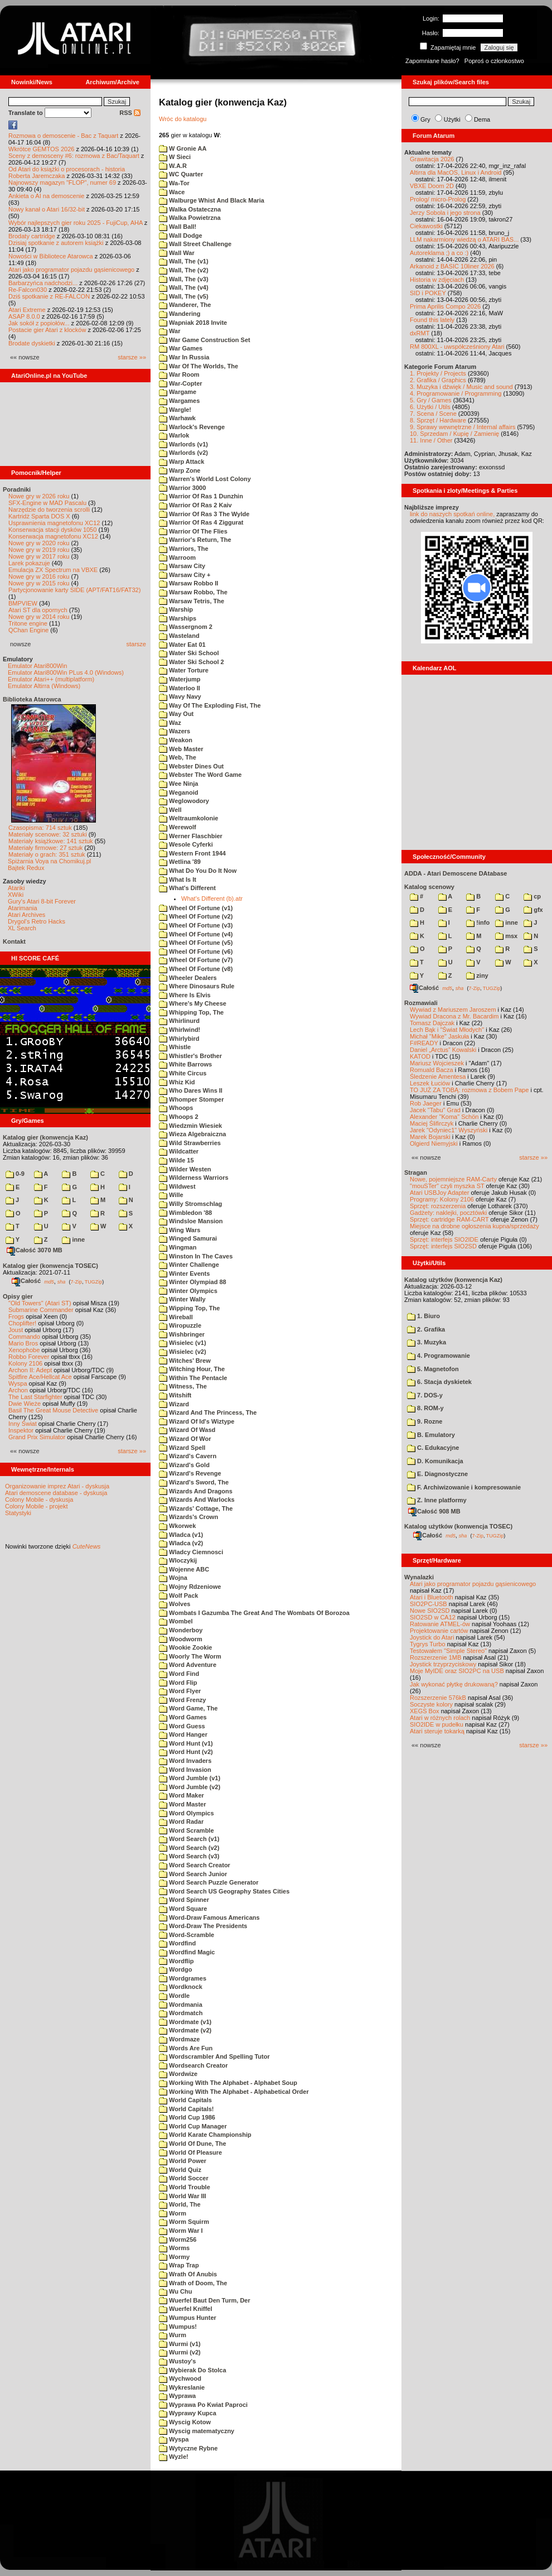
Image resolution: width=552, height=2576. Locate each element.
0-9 (15, 1173)
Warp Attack (181, 461)
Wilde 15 (176, 1160)
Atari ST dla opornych (37, 610)
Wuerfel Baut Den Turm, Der (204, 2300)
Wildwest (177, 1186)
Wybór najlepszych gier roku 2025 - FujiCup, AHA (75, 222)
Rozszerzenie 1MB (435, 1657)
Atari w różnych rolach (440, 1717)
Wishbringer (182, 1334)
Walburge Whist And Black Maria (211, 200)
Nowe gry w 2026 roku (38, 496)
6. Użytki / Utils (430, 406)
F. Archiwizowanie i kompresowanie (464, 1487)
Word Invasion (185, 1769)
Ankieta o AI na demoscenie (46, 196)
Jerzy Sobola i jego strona (445, 212)
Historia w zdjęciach (437, 279)
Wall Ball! (177, 226)
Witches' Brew (185, 1360)
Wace (172, 192)
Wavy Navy (180, 696)
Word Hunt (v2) (186, 1751)
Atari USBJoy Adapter (439, 1192)
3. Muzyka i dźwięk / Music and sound (461, 386)
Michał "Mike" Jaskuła (439, 1036)
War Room (179, 374)
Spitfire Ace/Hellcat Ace (40, 1376)
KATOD (420, 1056)
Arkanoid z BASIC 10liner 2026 (452, 266)
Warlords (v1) (183, 444)
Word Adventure (187, 1664)
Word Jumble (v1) (189, 1778)
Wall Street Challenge (195, 244)
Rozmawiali (421, 1002)
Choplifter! (22, 1323)
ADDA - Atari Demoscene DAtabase (455, 873)
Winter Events (184, 1273)
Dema (482, 119)
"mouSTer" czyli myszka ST (447, 1186)
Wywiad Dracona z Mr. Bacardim (454, 1016)
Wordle (174, 1995)
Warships (177, 618)
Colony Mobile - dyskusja (39, 1499)
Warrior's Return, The (195, 539)
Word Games (183, 1717)
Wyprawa (177, 2395)
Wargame (177, 391)
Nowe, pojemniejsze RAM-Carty (453, 1179)
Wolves (174, 1604)
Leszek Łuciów (430, 1083)
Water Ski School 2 (191, 662)
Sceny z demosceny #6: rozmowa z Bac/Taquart (73, 155)
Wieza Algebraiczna (192, 1134)
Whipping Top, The (191, 1012)
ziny (477, 975)
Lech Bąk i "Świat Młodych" (447, 1029)
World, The (180, 2204)
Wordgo (175, 1969)
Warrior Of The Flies (193, 531)
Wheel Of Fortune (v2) (196, 916)
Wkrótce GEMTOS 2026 (41, 149)
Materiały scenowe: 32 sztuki (47, 834)
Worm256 (177, 2239)
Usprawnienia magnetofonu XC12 (54, 523)
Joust (15, 1330)
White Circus (182, 1073)
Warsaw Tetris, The (191, 601)
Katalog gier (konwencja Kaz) (45, 1137)
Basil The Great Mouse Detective (53, 1410)
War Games (180, 348)
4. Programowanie (438, 1355)
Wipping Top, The (189, 1308)
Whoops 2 (178, 1116)
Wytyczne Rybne (188, 2448)
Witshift (175, 1395)
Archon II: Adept (31, 1370)
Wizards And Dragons (196, 1491)
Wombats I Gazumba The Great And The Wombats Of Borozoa (254, 1612)
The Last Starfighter (35, 1396)
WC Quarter (181, 174)
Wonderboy (180, 1630)
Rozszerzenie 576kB (438, 1697)
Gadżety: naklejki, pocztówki (448, 1212)
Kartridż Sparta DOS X (39, 516)
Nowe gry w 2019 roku (38, 549)
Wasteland (179, 635)
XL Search (22, 928)
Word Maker (181, 1795)
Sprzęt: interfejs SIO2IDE (444, 1239)
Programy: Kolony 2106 (442, 1199)
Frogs (16, 1316)
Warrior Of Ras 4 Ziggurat (201, 522)
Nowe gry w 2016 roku (38, 576)
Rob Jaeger (426, 1103)
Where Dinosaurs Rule (196, 986)
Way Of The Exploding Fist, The (210, 705)
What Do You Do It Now (197, 870)
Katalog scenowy (429, 886)
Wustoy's (177, 2361)
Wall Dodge (180, 235)
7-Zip (76, 1281)
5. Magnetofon (433, 1369)
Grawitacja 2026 (432, 159)
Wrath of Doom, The (193, 2283)
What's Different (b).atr (212, 898)
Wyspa (17, 1383)
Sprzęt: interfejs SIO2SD (443, 1246)
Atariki (16, 888)
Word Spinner (184, 1899)
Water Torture (184, 670)
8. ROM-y (425, 1408)
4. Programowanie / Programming (455, 393)
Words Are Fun (185, 2048)
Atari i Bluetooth (431, 1597)
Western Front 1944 (192, 853)
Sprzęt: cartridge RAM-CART (449, 1219)
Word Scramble (186, 1830)
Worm (172, 2213)
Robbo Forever (28, 1356)
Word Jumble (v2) (189, 1787)
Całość (26, 1280)
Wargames (179, 400)
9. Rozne (424, 1421)
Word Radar (181, 1821)
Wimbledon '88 (185, 1212)
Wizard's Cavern (187, 1456)
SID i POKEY (428, 293)
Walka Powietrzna (190, 217)
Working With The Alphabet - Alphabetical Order (234, 2091)
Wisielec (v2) (182, 1351)
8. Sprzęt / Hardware (438, 420)
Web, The (177, 757)
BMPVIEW (22, 603)
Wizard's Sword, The (194, 1482)
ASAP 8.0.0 (24, 316)
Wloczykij (178, 1560)
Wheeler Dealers (188, 977)
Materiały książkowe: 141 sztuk (50, 841)
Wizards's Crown (188, 1516)
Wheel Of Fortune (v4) (196, 934)
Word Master (182, 1804)
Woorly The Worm (190, 1656)
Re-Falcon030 (27, 289)
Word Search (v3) (189, 1856)
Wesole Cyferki (186, 844)
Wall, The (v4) (184, 287)
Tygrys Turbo (428, 1644)
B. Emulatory (431, 1434)
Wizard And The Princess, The (207, 1412)
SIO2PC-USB (428, 1604)
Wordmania (180, 2004)
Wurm (172, 2335)
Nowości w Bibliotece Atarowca (50, 256)
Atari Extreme (27, 309)
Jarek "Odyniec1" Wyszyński (448, 1130)
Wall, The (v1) (184, 261)
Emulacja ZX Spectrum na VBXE (53, 569)
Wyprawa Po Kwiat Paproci (203, 2404)
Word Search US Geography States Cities (224, 1891)
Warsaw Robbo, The (193, 592)
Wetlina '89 (180, 861)
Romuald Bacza (431, 1069)
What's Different (187, 888)
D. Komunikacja (435, 1461)
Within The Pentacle (193, 1377)
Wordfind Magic (187, 1952)
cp (532, 896)
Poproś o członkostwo (494, 60)
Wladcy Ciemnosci (191, 1552)
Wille (171, 1194)
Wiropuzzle (180, 1325)
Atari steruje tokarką (437, 1731)
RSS (130, 112)
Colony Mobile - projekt (36, 1506)
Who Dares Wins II (190, 1090)
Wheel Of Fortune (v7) (196, 960)
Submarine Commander (41, 1309)
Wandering (179, 313)
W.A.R (173, 165)
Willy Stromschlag (190, 1203)
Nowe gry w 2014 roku (38, 616)
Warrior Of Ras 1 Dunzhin (201, 496)
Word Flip (178, 1682)
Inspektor (20, 1430)
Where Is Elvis (185, 995)
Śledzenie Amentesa (438, 1076)
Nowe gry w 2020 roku (38, 543)
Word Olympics (186, 1813)
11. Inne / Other (431, 440)
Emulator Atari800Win (37, 665)
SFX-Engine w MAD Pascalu (47, 502)
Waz (170, 722)
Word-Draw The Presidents (203, 1926)
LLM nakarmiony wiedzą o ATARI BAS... (464, 239)
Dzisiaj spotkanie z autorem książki (56, 242)
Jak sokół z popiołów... (38, 323)
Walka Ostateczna (190, 209)
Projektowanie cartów (439, 1630)
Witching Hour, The (192, 1369)
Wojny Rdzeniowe (190, 1586)
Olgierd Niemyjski (434, 1143)
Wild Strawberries (190, 1143)
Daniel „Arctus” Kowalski (443, 1049)
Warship (176, 609)
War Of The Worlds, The (198, 366)
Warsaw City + (185, 574)
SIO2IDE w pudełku (436, 1724)
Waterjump (180, 679)
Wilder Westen (185, 1169)
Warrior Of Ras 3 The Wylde (204, 514)
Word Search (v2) (189, 1847)
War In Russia (184, 357)
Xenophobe (24, 1350)
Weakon (175, 740)
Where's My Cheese (192, 1003)
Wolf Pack (178, 1595)
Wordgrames (182, 1978)
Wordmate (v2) (185, 2030)
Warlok (174, 435)
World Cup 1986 (187, 2117)
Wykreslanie (182, 2387)
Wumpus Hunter (187, 2317)
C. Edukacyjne (433, 1447)
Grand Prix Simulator (36, 1437)
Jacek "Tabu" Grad (435, 1110)
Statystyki (18, 1513)
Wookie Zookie (185, 1647)
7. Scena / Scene (433, 413)
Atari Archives (26, 914)
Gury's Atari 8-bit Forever (42, 901)
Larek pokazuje (29, 563)
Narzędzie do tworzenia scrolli (49, 509)
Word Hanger (183, 1734)
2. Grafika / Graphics (438, 380)
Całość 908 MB (434, 1511)
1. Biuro (423, 1316)
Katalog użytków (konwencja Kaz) (453, 1279)
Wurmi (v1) (180, 2343)
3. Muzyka (426, 1342)
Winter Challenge (189, 1264)
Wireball (176, 1317)
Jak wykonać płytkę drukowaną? (454, 1684)
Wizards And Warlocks (197, 1499)
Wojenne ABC (184, 1569)
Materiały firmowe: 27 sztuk (45, 847)
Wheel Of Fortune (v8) (196, 968)
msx (506, 936)
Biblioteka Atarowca (32, 699)
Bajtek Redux (26, 867)
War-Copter (180, 383)
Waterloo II (179, 688)
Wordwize (178, 2073)
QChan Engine (28, 630)
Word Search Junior (193, 1874)
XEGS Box (424, 1711)
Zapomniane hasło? (432, 60)
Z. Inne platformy (437, 1500)
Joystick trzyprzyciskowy (443, 1664)
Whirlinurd (179, 1020)
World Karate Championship (205, 2134)
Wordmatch (180, 2013)
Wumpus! (178, 2326)
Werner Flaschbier (190, 836)
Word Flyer (180, 1691)
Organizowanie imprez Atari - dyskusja (57, 1486)
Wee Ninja (178, 783)
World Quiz (180, 2169)
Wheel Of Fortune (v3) (196, 925)
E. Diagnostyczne (437, 1473)
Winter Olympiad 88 (192, 1282)
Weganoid (178, 792)
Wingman (177, 1247)
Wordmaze (179, 2039)
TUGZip (94, 1281)
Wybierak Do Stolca (192, 2370)
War (169, 331)
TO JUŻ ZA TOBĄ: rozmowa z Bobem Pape (469, 1090)
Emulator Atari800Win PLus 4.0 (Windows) (66, 672)
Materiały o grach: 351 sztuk (46, 854)
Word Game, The (188, 1708)
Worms (174, 2248)
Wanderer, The (185, 304)
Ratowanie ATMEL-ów (440, 1624)
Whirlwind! (179, 1029)
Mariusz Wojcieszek (437, 1063)
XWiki (15, 894)
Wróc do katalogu (182, 119)
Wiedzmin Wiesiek (190, 1125)
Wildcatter (178, 1151)
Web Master (181, 749)
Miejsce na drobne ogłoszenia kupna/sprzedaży (474, 1226)
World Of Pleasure (190, 2152)
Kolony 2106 (25, 1363)
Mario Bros (23, 1343)
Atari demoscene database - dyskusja (56, 1492)
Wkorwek (177, 1525)
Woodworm (180, 1639)
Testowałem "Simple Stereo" (448, 1650)
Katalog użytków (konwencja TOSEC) (458, 1526)
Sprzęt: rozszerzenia (438, 1206)
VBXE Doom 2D (432, 185)
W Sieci (175, 156)
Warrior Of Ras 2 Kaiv (195, 505)
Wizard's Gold (184, 1465)
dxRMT (419, 333)
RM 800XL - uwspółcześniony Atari (457, 346)
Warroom (177, 557)
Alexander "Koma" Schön (444, 1116)
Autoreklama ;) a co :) (439, 252)
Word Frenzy (182, 1699)
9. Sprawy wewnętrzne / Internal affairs (462, 427)
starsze (136, 644)
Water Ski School (189, 653)
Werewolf (177, 827)
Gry (425, 119)
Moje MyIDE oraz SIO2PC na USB (457, 1670)
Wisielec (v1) (182, 1342)
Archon (18, 1390)
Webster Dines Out (191, 766)
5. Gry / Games (431, 400)
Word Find (179, 1673)
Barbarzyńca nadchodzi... (43, 283)
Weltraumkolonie (188, 818)
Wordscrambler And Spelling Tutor (214, 2056)
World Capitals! (186, 2109)
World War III (182, 2196)
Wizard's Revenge (190, 1473)
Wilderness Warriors (194, 1177)
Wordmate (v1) (185, 2021)
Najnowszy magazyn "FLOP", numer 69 (62, 182)
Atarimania (22, 908)
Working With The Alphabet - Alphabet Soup (228, 2082)
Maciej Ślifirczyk (431, 1123)
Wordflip (176, 1961)
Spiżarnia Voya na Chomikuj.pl (49, 861)
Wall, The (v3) (184, 279)
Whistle (175, 1047)
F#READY (424, 1043)
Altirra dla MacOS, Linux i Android (455, 172)
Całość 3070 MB (34, 1250)
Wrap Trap (179, 2265)
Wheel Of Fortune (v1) (196, 908)
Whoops (176, 1107)
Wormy (174, 2256)
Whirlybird (179, 1038)
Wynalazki (419, 1577)
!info (478, 922)
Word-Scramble (186, 1934)
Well (170, 809)
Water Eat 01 (182, 644)
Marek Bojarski (430, 1136)
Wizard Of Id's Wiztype (196, 1421)
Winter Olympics (188, 1290)
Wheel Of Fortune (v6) (196, 951)
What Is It (177, 879)
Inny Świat (22, 1423)
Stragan (415, 1172)
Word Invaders (185, 1760)
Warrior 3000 (182, 487)
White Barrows (185, 1064)
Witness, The (183, 1386)
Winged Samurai (188, 1238)
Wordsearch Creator (193, 2065)
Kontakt (14, 941)
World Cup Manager (193, 2126)
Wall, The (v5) (184, 296)
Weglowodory (184, 800)
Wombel (176, 1621)
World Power (182, 2160)
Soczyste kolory (431, 1704)
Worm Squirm (184, 2221)
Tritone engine (27, 623)
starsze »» (132, 357)
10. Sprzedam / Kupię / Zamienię (454, 433)
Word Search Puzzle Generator (209, 1882)
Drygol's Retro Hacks (36, 921)
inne (73, 1239)
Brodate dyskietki (31, 343)
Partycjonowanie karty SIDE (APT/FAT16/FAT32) (74, 590)
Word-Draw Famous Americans (209, 1917)
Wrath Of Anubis (188, 2274)
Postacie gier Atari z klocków (47, 329)
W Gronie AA (182, 148)
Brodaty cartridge (31, 236)
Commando (24, 1336)
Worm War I (181, 2230)
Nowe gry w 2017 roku (38, 556)
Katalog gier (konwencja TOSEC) (50, 1265)
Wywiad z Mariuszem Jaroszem (453, 1009)
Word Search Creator (194, 1865)
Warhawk (177, 418)
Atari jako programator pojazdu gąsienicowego (71, 269)
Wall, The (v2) (184, 270)
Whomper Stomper (191, 1099)
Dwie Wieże (24, 1403)
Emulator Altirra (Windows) (44, 686)
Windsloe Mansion (191, 1221)
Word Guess (182, 1726)
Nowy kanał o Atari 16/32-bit (46, 209)
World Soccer (184, 2178)
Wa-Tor (174, 183)
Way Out (176, 713)
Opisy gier (18, 1296)
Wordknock (180, 1986)
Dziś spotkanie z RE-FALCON (49, 296)
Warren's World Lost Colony (205, 478)
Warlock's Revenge (192, 427)
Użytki (452, 119)
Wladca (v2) (181, 1543)
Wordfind (177, 1943)
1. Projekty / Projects (438, 373)
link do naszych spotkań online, (452, 514)
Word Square (183, 1908)
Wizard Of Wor (185, 1438)
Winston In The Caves (196, 1256)
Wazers (174, 731)
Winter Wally (182, 1299)
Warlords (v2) (183, 452)
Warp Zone (179, 470)
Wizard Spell (182, 1447)
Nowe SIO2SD (430, 1610)
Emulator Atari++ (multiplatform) (51, 679)
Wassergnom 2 (185, 626)
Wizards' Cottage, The (196, 1508)
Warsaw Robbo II (188, 583)
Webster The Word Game (200, 774)
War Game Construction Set (204, 340)
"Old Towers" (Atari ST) (39, 1303)
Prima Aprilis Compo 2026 (445, 306)
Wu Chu (175, 2291)
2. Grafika (426, 1329)
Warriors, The (184, 548)
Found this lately (432, 319)
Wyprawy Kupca (187, 2413)
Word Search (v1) (189, 1838)
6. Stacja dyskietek (439, 1381)
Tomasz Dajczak (432, 1023)
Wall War (177, 252)
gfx (533, 909)
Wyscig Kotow (185, 2422)
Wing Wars (179, 1230)
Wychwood (180, 2378)
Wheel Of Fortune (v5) (196, 942)
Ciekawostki (426, 226)
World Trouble (184, 2187)
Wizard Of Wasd (187, 1429)
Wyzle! (173, 2456)
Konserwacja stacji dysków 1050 (52, 529)
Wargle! (175, 409)
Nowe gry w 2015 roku (38, 583)
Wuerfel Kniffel (185, 2308)
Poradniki (17, 489)
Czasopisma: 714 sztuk (40, 827)
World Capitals (185, 2100)
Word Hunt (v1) (186, 1743)
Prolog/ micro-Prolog (438, 199)
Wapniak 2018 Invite (193, 322)
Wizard (174, 1404)
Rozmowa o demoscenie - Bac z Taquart (63, 135)
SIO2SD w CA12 (433, 1617)
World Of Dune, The (192, 2143)
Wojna (173, 1577)
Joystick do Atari (432, 1637)
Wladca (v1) (181, 1534)
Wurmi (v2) (180, 2352)
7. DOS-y (425, 1395)
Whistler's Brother (190, 1055)
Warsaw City (182, 566)
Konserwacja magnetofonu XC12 (53, 536)
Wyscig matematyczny (196, 2431)
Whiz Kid (177, 1082)
